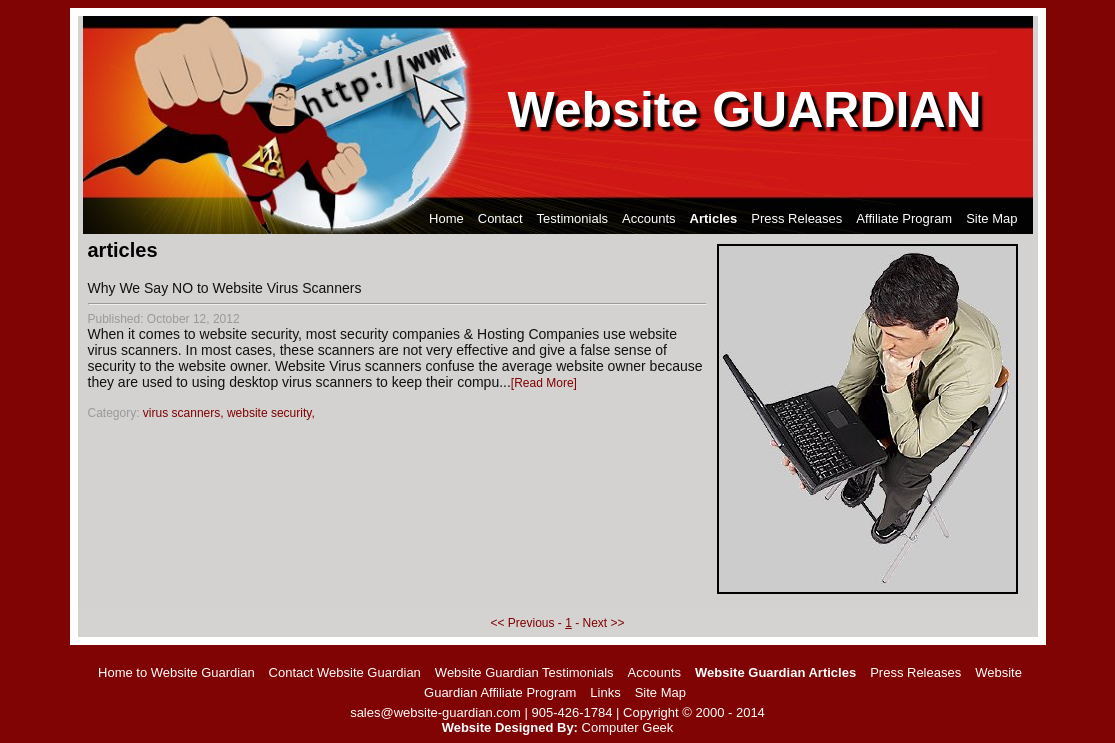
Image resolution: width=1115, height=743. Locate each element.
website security (269, 413)
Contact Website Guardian (345, 672)
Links (605, 692)
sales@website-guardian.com (435, 712)
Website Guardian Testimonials (524, 672)
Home (446, 218)
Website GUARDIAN (745, 110)
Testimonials (573, 218)
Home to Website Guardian (176, 672)
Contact (500, 218)
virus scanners (181, 413)
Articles (714, 218)
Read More (543, 383)
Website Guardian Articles (775, 672)
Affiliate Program (904, 218)
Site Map (991, 218)
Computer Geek (628, 727)
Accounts (648, 218)
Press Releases (796, 218)
